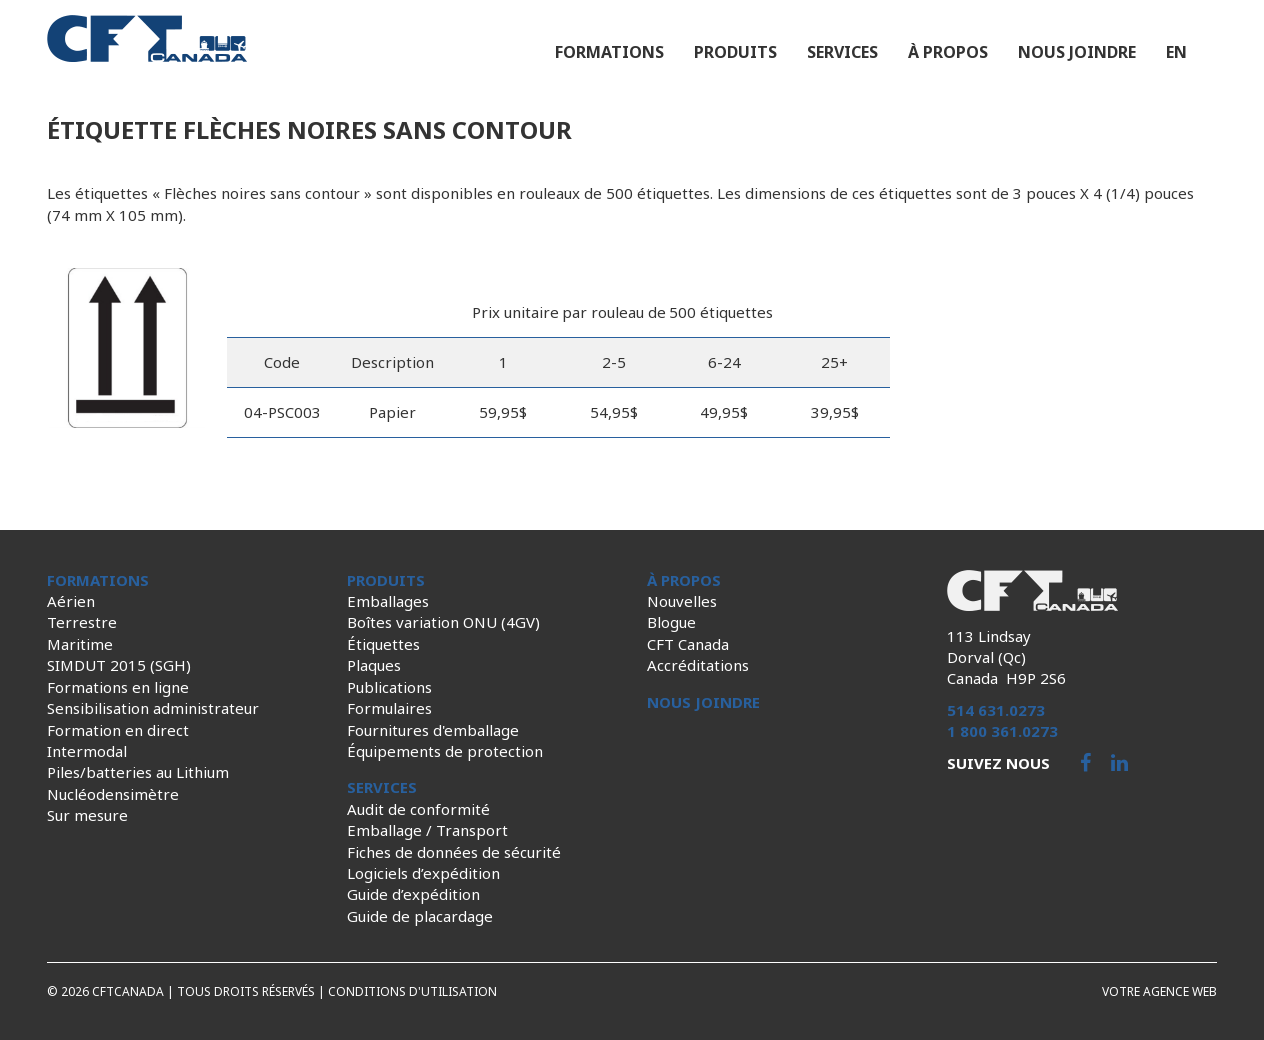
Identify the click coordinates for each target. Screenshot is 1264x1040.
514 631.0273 (996, 710)
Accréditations (698, 665)
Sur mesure (87, 815)
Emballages (388, 601)
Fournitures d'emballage (433, 730)
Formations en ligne (118, 687)
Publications (389, 687)
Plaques (374, 665)
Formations (609, 52)
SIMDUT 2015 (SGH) (119, 665)
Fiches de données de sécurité (454, 852)
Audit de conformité (418, 809)
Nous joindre (1077, 52)
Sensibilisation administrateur (153, 708)
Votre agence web (1159, 991)
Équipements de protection (445, 751)
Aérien (71, 601)
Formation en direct (118, 730)
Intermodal (87, 751)
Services (842, 52)
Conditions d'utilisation (412, 991)
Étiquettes (383, 644)
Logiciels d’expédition (423, 873)
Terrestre (82, 622)
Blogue (671, 622)
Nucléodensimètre (113, 794)
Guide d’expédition (413, 894)
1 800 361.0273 (1002, 731)
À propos (948, 52)
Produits (735, 52)
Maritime (80, 644)
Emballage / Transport (427, 830)
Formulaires (389, 708)
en (1176, 52)
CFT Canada (688, 644)
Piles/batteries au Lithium (138, 772)
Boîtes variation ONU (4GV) (443, 622)
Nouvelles (682, 601)
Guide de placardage (420, 916)
